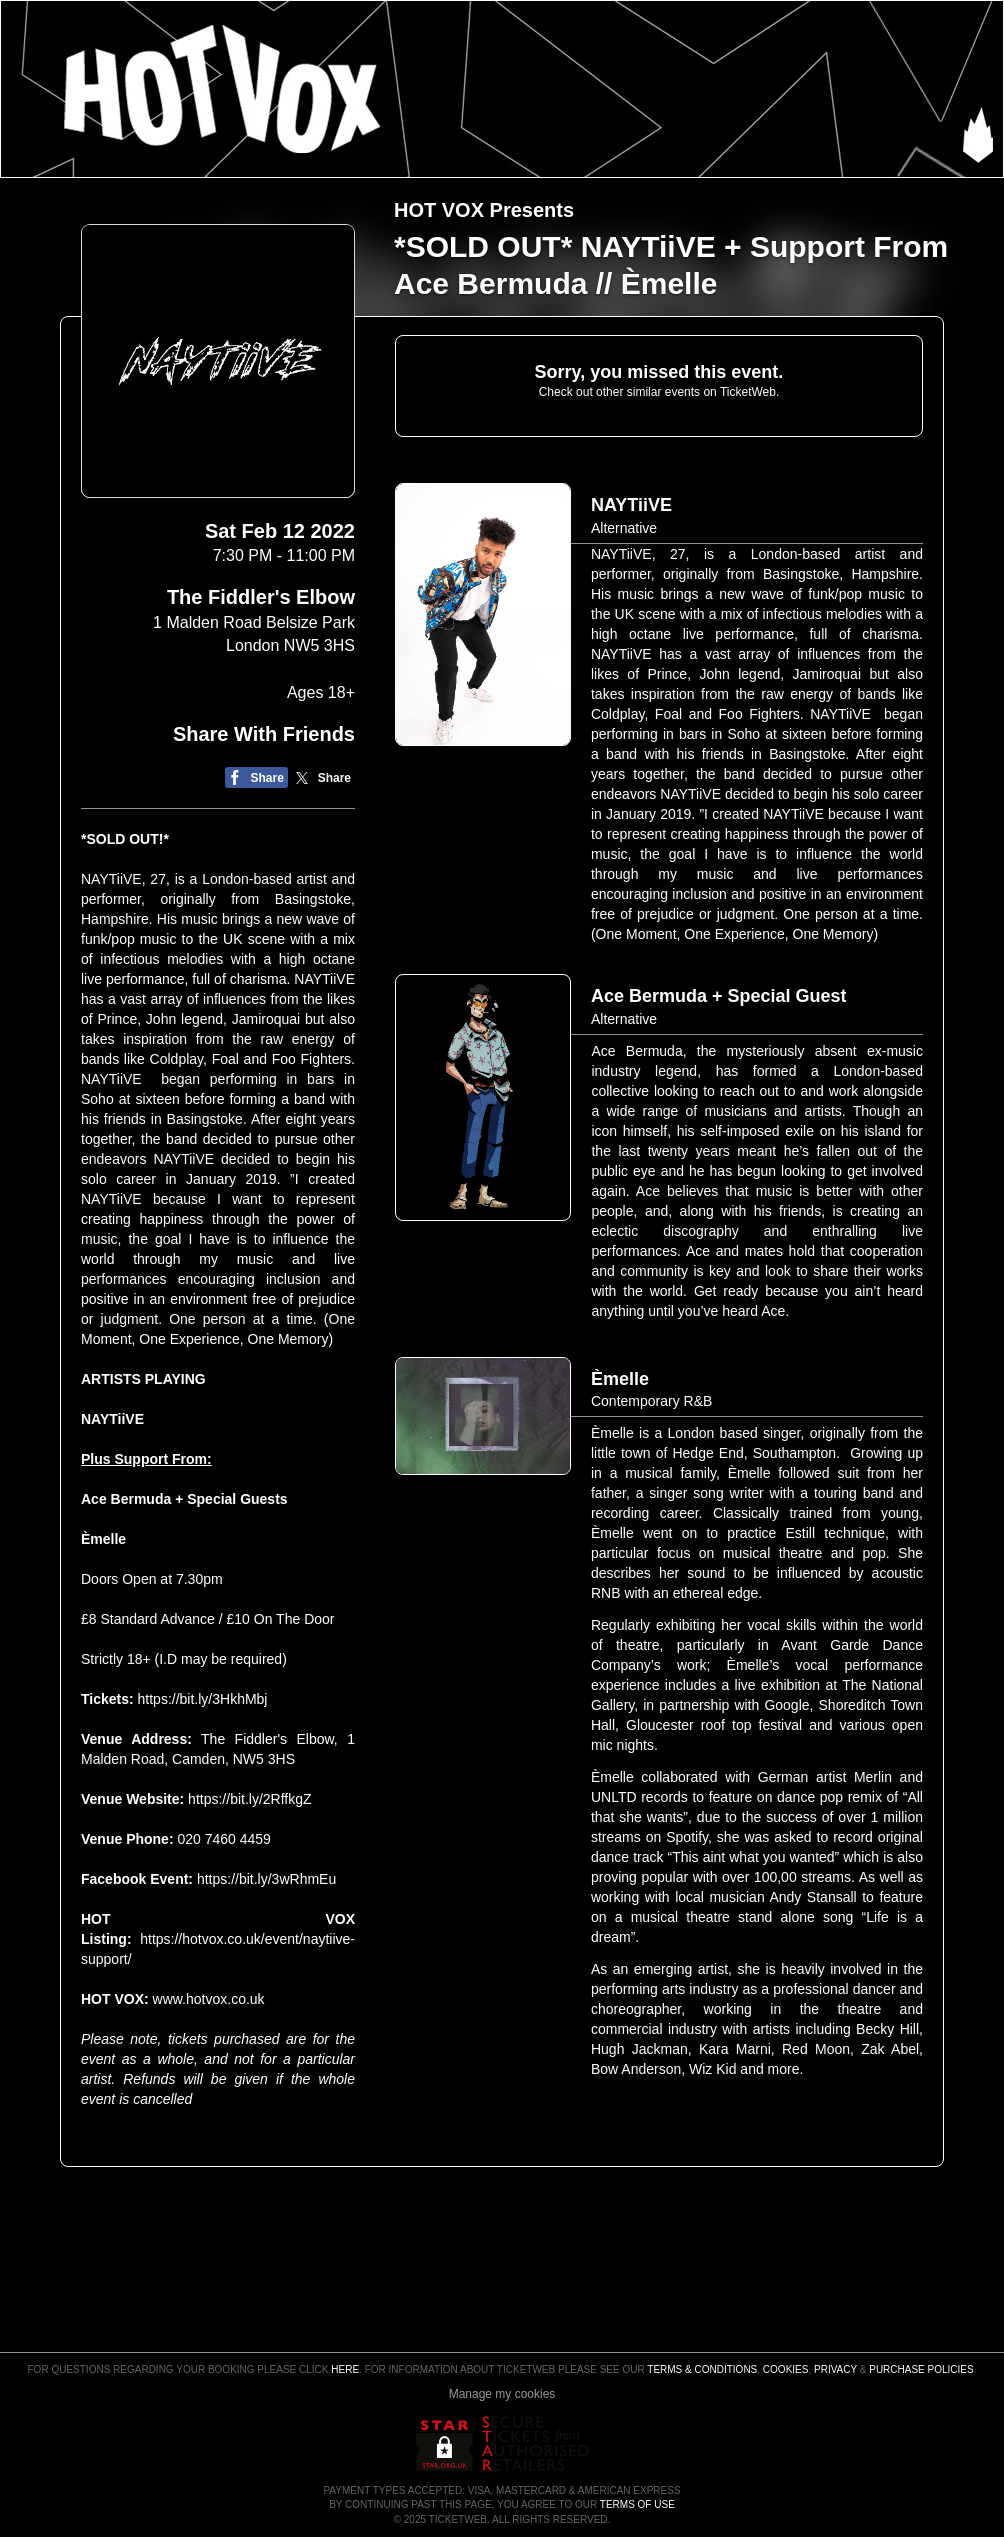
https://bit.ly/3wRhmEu (266, 1879)
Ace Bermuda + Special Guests (184, 1499)
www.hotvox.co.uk (209, 1999)
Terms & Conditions (702, 2369)
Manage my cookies (502, 2394)
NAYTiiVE (112, 1419)
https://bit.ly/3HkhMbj (203, 1699)
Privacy (835, 2369)
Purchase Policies (921, 2369)
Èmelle (103, 1539)
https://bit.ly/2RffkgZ (249, 1799)
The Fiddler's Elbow (261, 597)
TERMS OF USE (637, 2504)
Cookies (786, 2369)
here (345, 2369)
